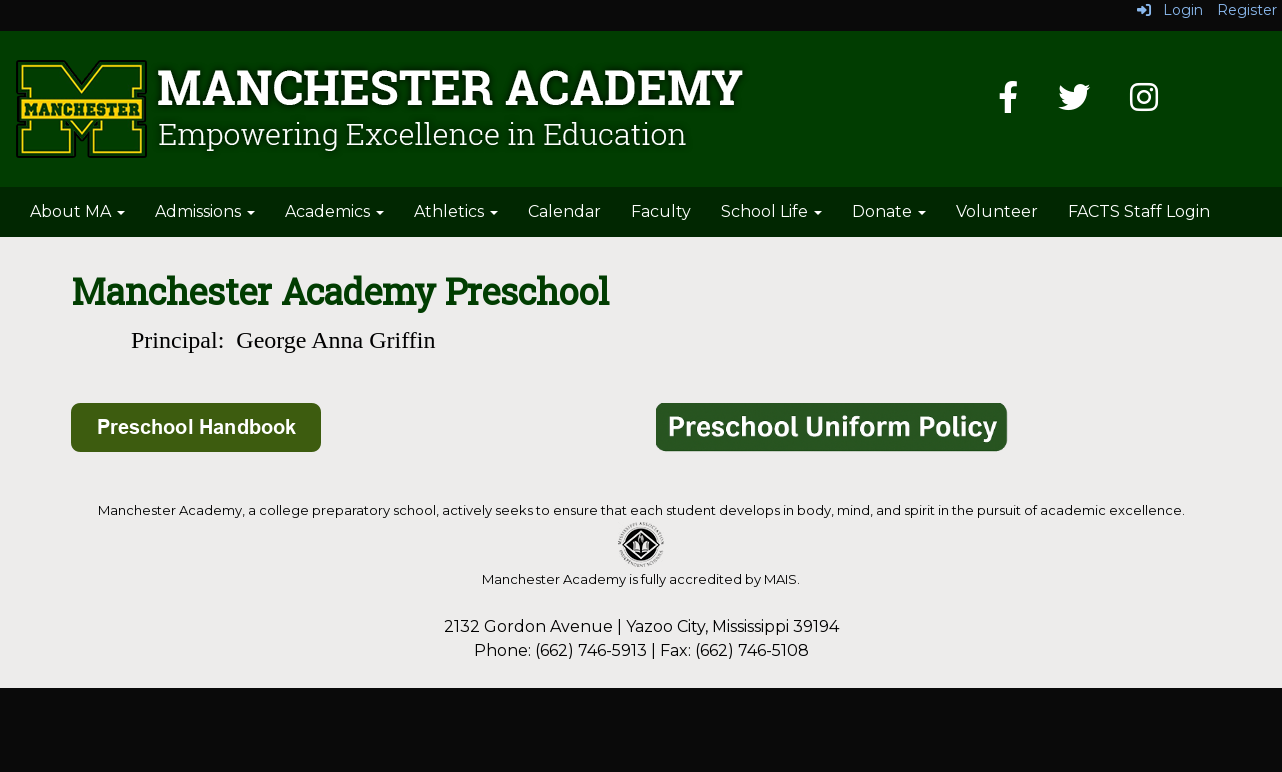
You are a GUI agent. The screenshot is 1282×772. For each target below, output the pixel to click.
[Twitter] (1074, 103)
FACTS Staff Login (1139, 211)
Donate (889, 211)
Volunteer (997, 211)
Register (1247, 10)
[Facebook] (1008, 103)
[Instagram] (1144, 103)
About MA (77, 211)
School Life (771, 211)
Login (1170, 10)
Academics (334, 211)
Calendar (564, 211)
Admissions (205, 211)
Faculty (661, 211)
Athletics (456, 211)
